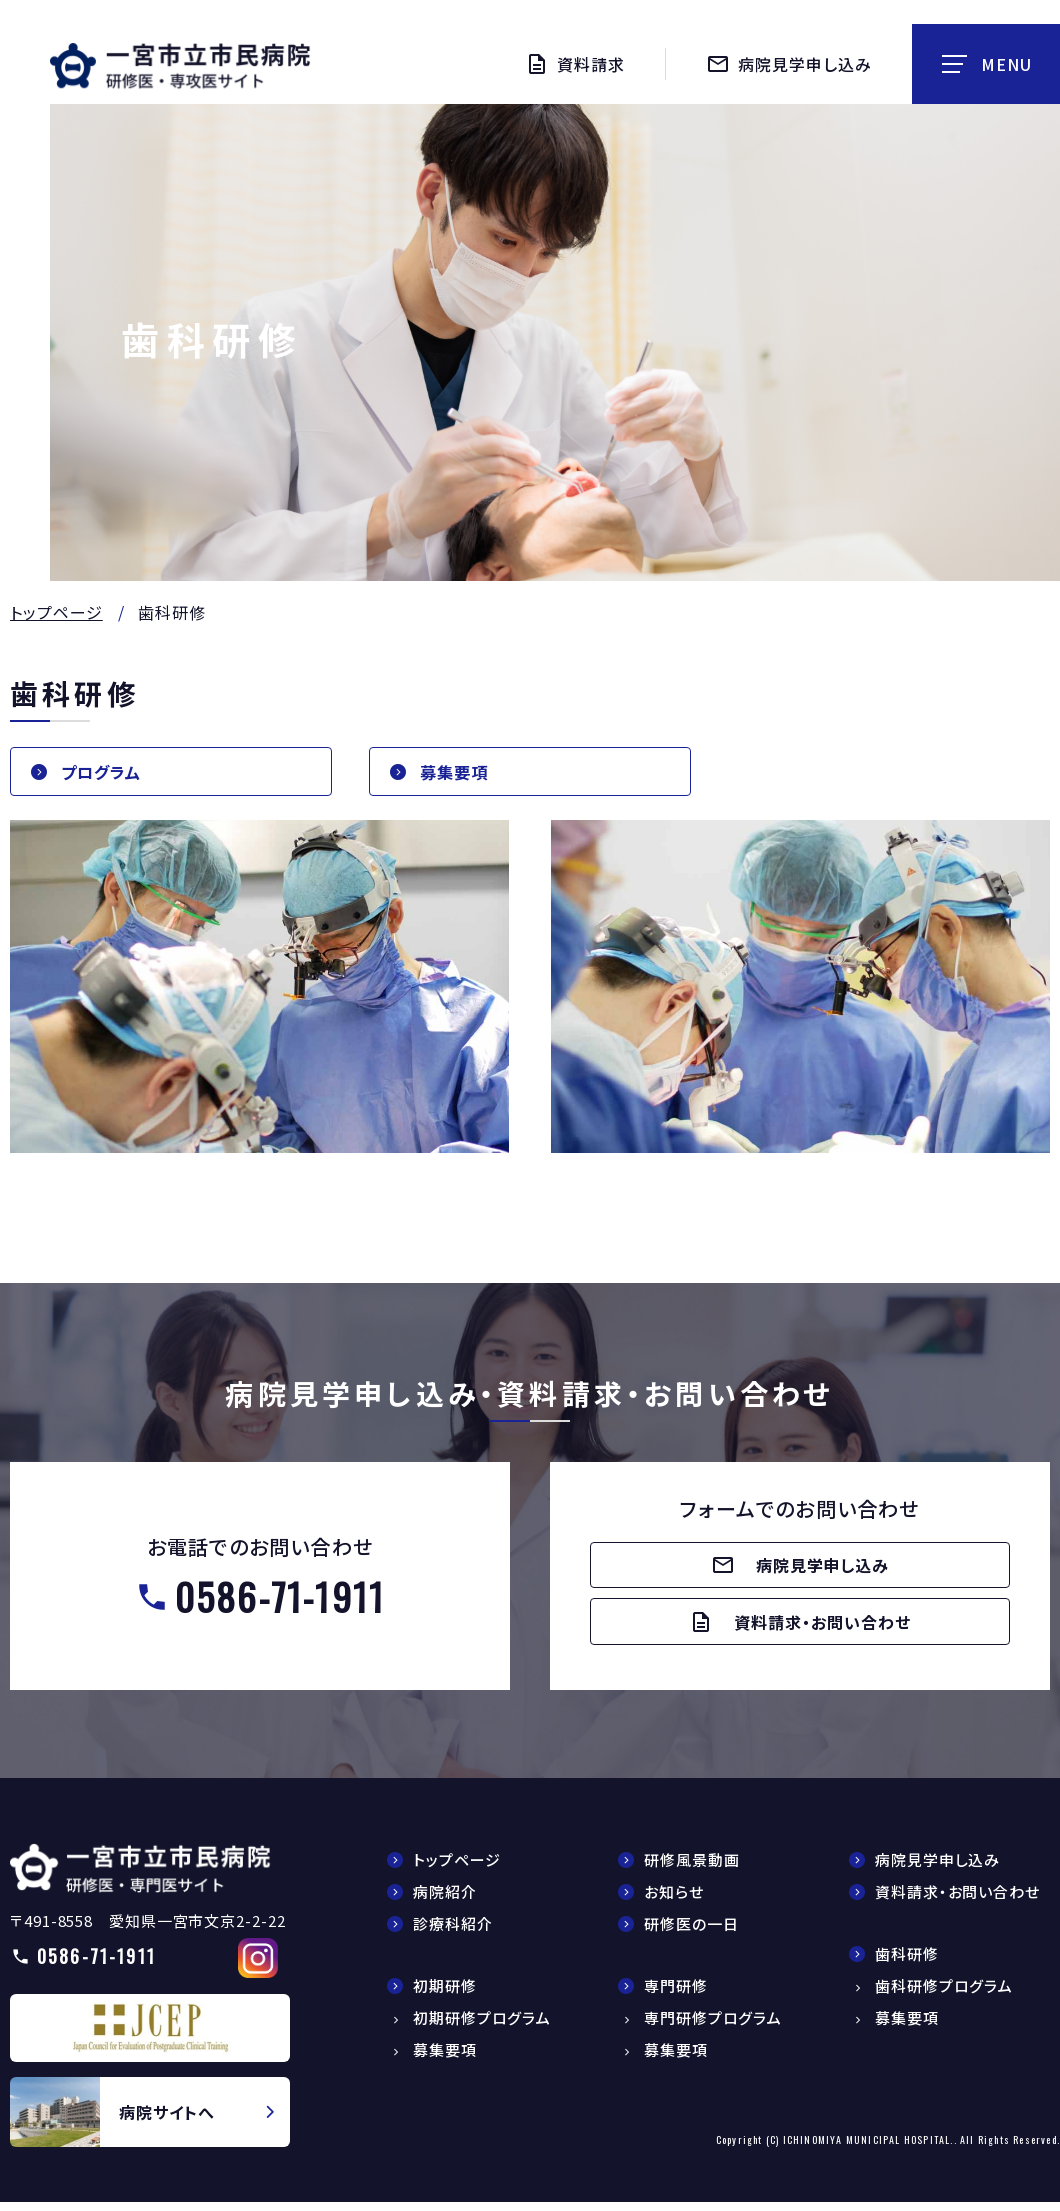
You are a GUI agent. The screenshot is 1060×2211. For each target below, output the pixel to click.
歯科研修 (907, 1962)
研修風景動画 (691, 1868)
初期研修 (445, 1994)
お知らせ (674, 1900)
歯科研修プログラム (944, 1994)
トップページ (56, 612)
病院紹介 (445, 1900)
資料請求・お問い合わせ (957, 1900)
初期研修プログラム (482, 2026)
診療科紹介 (453, 1932)
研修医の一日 (691, 1932)
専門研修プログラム (713, 2026)
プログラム (106, 773)
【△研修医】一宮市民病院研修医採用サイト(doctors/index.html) (140, 1876)
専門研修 (676, 1994)
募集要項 (458, 773)
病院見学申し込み (937, 1868)
